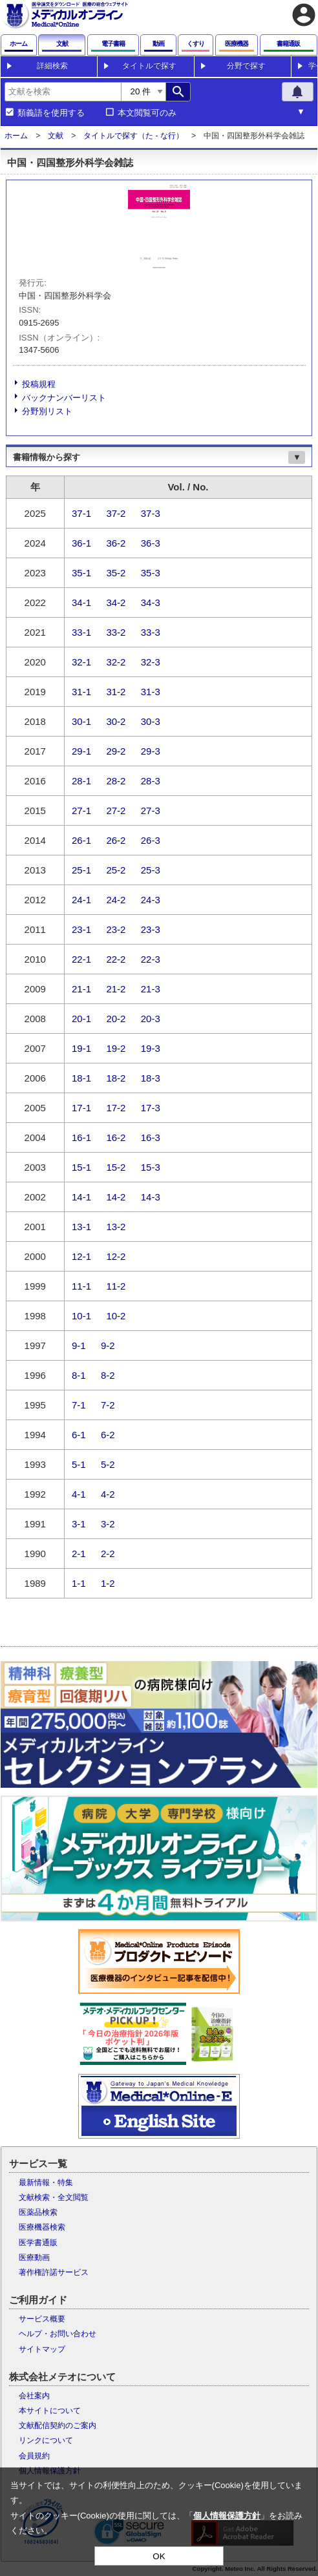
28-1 (81, 780)
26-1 (81, 840)
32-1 (81, 661)
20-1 (81, 1018)
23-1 (81, 929)
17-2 (115, 1107)
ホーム (16, 135)
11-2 (115, 1286)
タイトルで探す (149, 65)
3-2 (108, 1523)
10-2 (115, 1315)
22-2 (115, 959)
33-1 (81, 632)
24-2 (115, 899)
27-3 (150, 810)
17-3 (150, 1107)
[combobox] (63, 91)
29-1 (81, 751)
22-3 (150, 959)
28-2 (115, 780)
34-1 (81, 602)
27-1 (81, 810)
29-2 (115, 751)
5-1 (79, 1464)
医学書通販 (38, 2242)
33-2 (115, 632)
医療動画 (34, 2257)
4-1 (79, 1494)
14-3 (150, 1196)
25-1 (81, 869)
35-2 (115, 572)
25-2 (115, 869)
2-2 (108, 1553)
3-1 (79, 1523)
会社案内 (34, 2395)
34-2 (115, 602)
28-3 (150, 780)
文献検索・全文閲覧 (54, 2197)
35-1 (81, 572)
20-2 (115, 1018)
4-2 (108, 1494)
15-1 (81, 1167)
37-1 (81, 513)
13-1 (81, 1226)
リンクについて (46, 2440)
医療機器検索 (42, 2227)
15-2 (115, 1167)
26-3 (150, 840)
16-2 (115, 1137)
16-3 (150, 1137)
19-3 (150, 1048)
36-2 (115, 543)
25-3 (150, 869)
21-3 (150, 988)
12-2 (115, 1256)
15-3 (150, 1167)
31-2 (115, 691)
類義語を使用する (51, 113)
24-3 (150, 899)
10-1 (81, 1315)
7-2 (108, 1404)
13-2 (115, 1226)
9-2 (108, 1345)
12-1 (81, 1256)
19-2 (115, 1048)
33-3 (150, 632)
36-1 (81, 543)
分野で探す (246, 65)
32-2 (115, 661)
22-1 (81, 959)
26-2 (115, 840)
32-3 (150, 661)
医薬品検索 (38, 2212)
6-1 (79, 1434)
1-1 (79, 1583)
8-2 (108, 1375)
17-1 (81, 1107)
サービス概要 (42, 2318)
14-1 (81, 1196)
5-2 (108, 1464)
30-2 (115, 721)
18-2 (115, 1078)
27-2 (115, 810)
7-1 (79, 1404)
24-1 (81, 899)
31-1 (81, 691)
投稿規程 (39, 384)
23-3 (150, 929)
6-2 (108, 1434)
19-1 (81, 1048)
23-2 (115, 929)
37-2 (115, 513)
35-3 (150, 572)
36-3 (150, 543)
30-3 (150, 721)
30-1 (81, 721)
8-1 (79, 1375)
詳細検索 (52, 65)
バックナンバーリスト (64, 398)
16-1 (81, 1137)
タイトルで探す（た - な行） (133, 135)
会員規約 (34, 2455)
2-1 (79, 1553)
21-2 (115, 988)
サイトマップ (42, 2349)
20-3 (150, 1018)
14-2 (115, 1196)
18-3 (150, 1078)
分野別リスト (47, 411)
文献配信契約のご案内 (57, 2425)
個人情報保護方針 (226, 2515)
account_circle (303, 14)
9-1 (79, 1345)
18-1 (81, 1078)
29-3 (150, 751)
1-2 (108, 1583)
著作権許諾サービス (54, 2272)
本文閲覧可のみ (147, 113)
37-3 (150, 513)
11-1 (81, 1286)
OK (159, 2556)
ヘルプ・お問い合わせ (57, 2333)
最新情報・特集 (46, 2182)
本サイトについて (50, 2410)
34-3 (150, 602)
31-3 (150, 691)
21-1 (81, 988)
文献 (55, 135)
